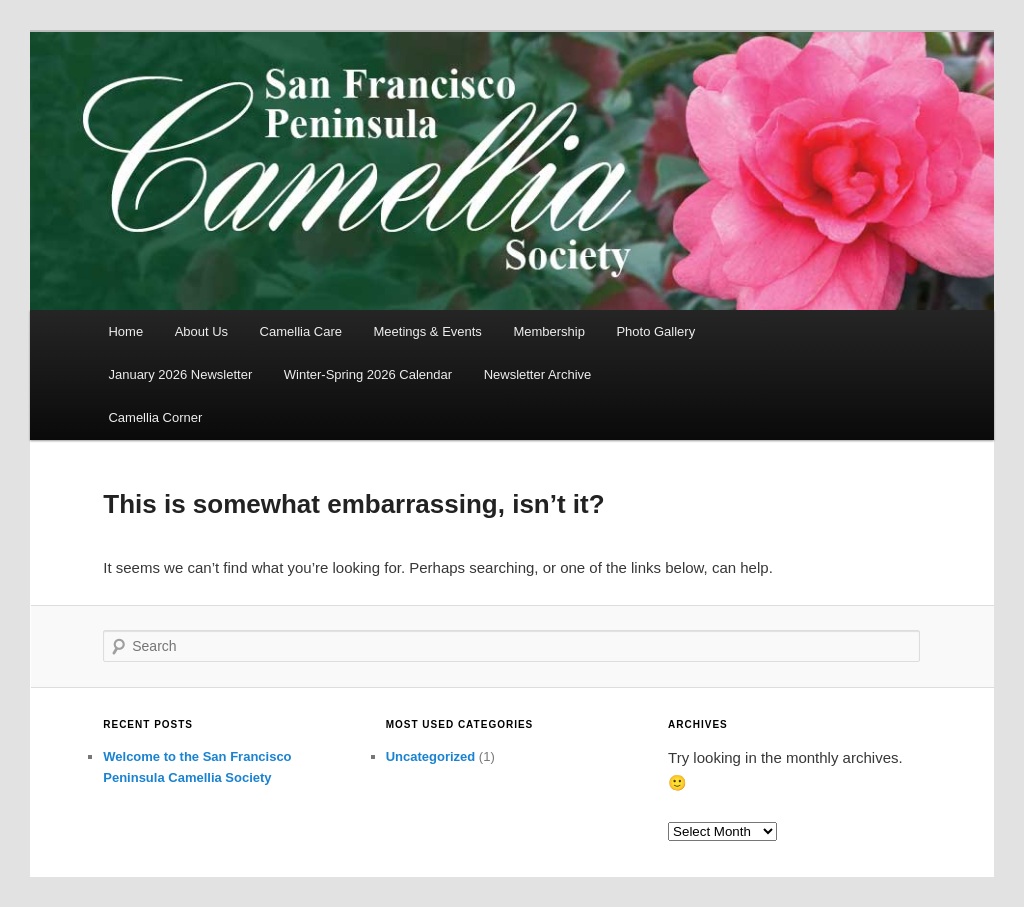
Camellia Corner (155, 417)
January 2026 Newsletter (180, 374)
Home (125, 331)
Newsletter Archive (538, 374)
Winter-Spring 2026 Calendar (368, 374)
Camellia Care (301, 331)
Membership (549, 331)
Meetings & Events (427, 331)
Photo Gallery (655, 331)
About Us (201, 331)
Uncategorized (431, 756)
